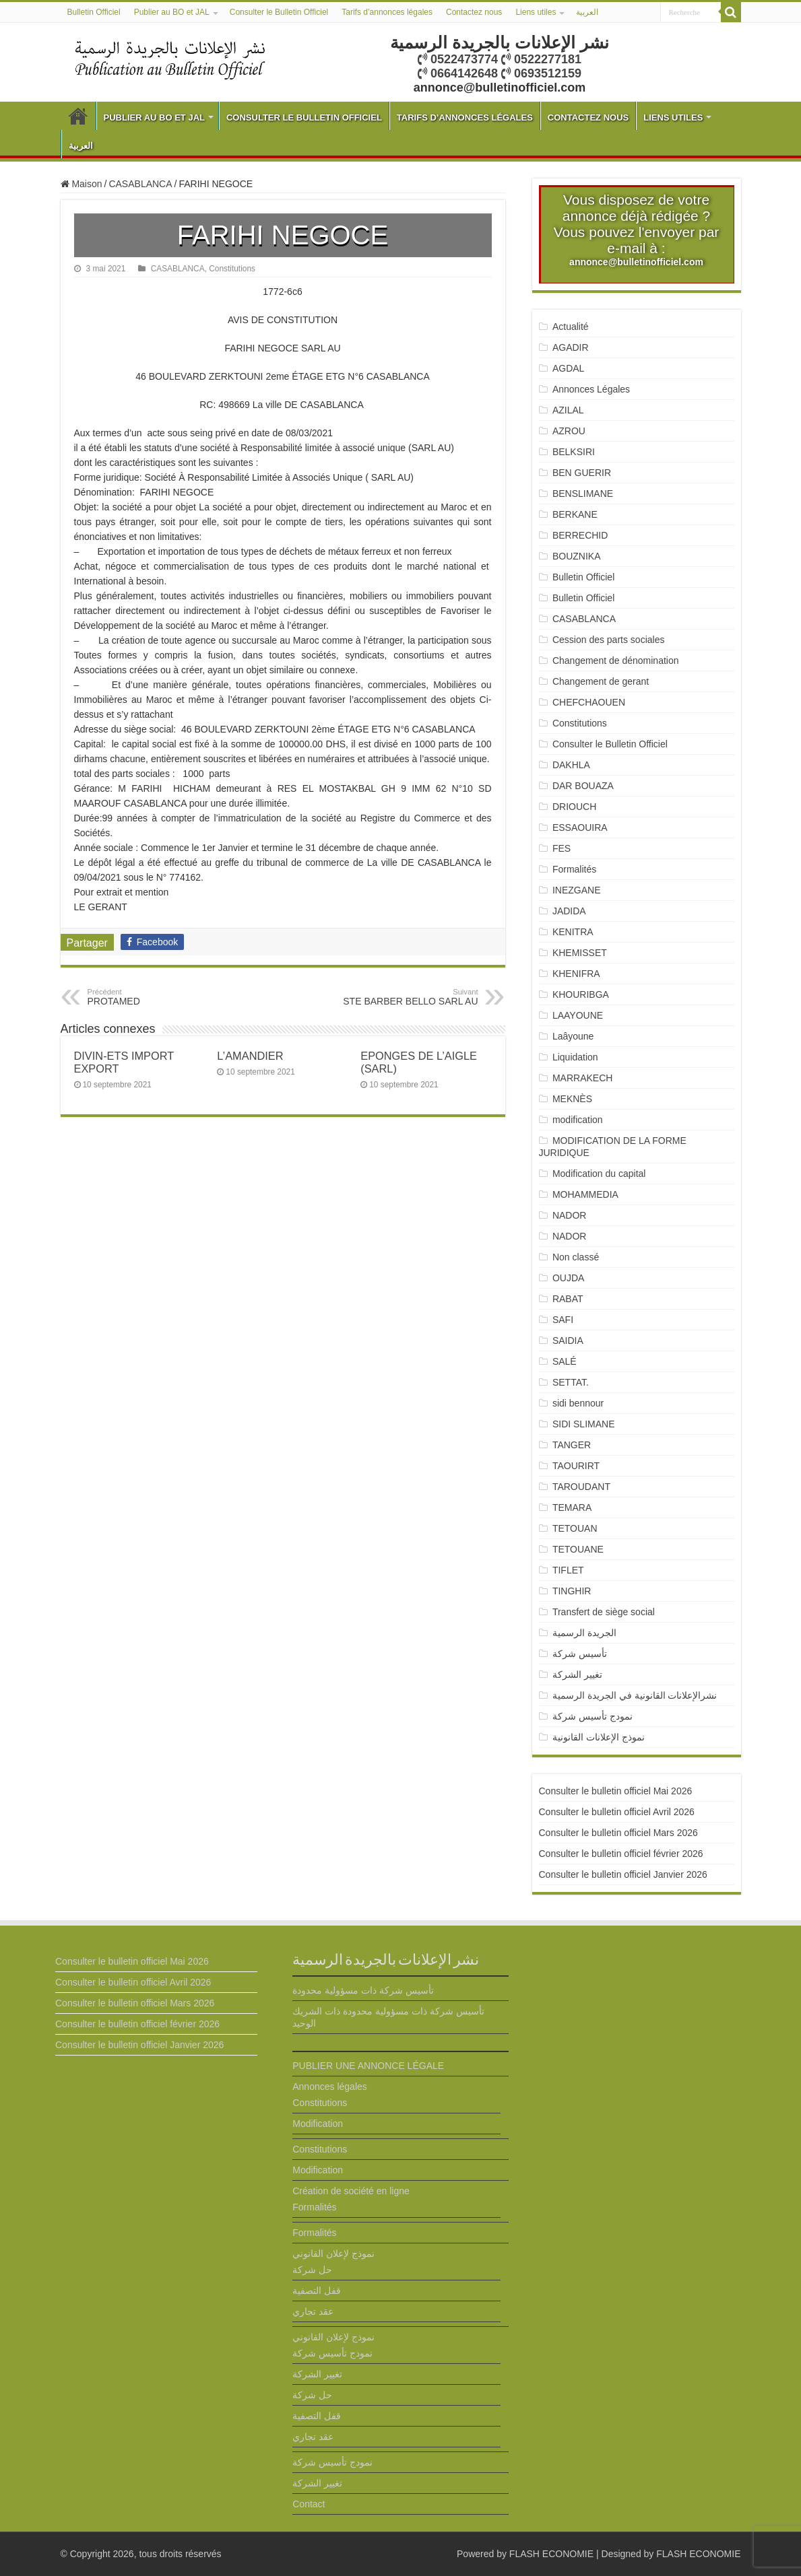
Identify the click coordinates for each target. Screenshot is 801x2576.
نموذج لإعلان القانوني (333, 2253)
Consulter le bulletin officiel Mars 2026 (618, 1832)
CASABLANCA (140, 183)
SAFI (562, 1319)
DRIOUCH (574, 806)
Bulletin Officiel (94, 12)
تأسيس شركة (579, 1653)
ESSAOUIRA (580, 827)
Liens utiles (535, 12)
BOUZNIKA (576, 556)
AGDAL (568, 368)
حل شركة (312, 2269)
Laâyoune (573, 1036)
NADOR (569, 1215)
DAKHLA (571, 764)
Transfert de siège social (603, 1611)
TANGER (571, 1444)
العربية (587, 12)
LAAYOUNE (577, 1015)
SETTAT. (570, 1382)
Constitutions (232, 268)
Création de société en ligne (351, 2190)
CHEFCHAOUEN (588, 702)
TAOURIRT (578, 1465)
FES (561, 848)
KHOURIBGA (580, 994)
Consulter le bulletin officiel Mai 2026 (616, 1791)
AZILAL (568, 410)
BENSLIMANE (582, 493)
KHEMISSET (579, 952)
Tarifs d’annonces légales (387, 12)
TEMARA (577, 1507)
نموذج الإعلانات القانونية (598, 1737)
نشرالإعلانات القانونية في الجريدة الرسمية (634, 1695)
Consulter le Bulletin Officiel (279, 12)
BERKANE (575, 514)
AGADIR (570, 347)
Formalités (574, 869)
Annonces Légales (591, 389)
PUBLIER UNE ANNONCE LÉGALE (368, 2065)
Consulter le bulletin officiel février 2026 (621, 1853)
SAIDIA (567, 1340)
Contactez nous (474, 12)
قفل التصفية (316, 2290)
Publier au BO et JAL (172, 12)
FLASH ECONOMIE (551, 2553)
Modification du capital (599, 1173)
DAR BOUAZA (583, 785)
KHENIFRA (576, 973)
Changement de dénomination (615, 660)
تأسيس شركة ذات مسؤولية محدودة (363, 1990)
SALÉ (564, 1361)
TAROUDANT (582, 1486)
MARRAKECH (582, 1078)
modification (577, 1119)
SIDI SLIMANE (588, 1424)
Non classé (575, 1257)
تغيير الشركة (577, 1674)
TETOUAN (575, 1528)
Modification (317, 2123)
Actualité (570, 326)
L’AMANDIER (250, 1056)
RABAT (567, 1298)
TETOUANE (578, 1549)
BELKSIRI (573, 451)
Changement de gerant (600, 681)
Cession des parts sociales (608, 639)
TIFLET (568, 1570)
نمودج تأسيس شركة (592, 1716)
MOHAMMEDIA (585, 1194)
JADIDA (569, 911)
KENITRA (573, 931)
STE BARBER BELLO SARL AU (409, 997)
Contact (308, 2504)
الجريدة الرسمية (584, 1632)
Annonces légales (329, 2086)
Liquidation (575, 1057)
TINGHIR (571, 1591)
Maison (81, 183)
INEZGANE (576, 890)
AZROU (568, 431)
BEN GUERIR (581, 472)
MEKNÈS (572, 1098)
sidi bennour (578, 1403)
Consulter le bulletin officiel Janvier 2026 (623, 1874)
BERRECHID (581, 535)
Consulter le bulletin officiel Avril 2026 (617, 1811)
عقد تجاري (312, 2311)
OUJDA (568, 1278)
